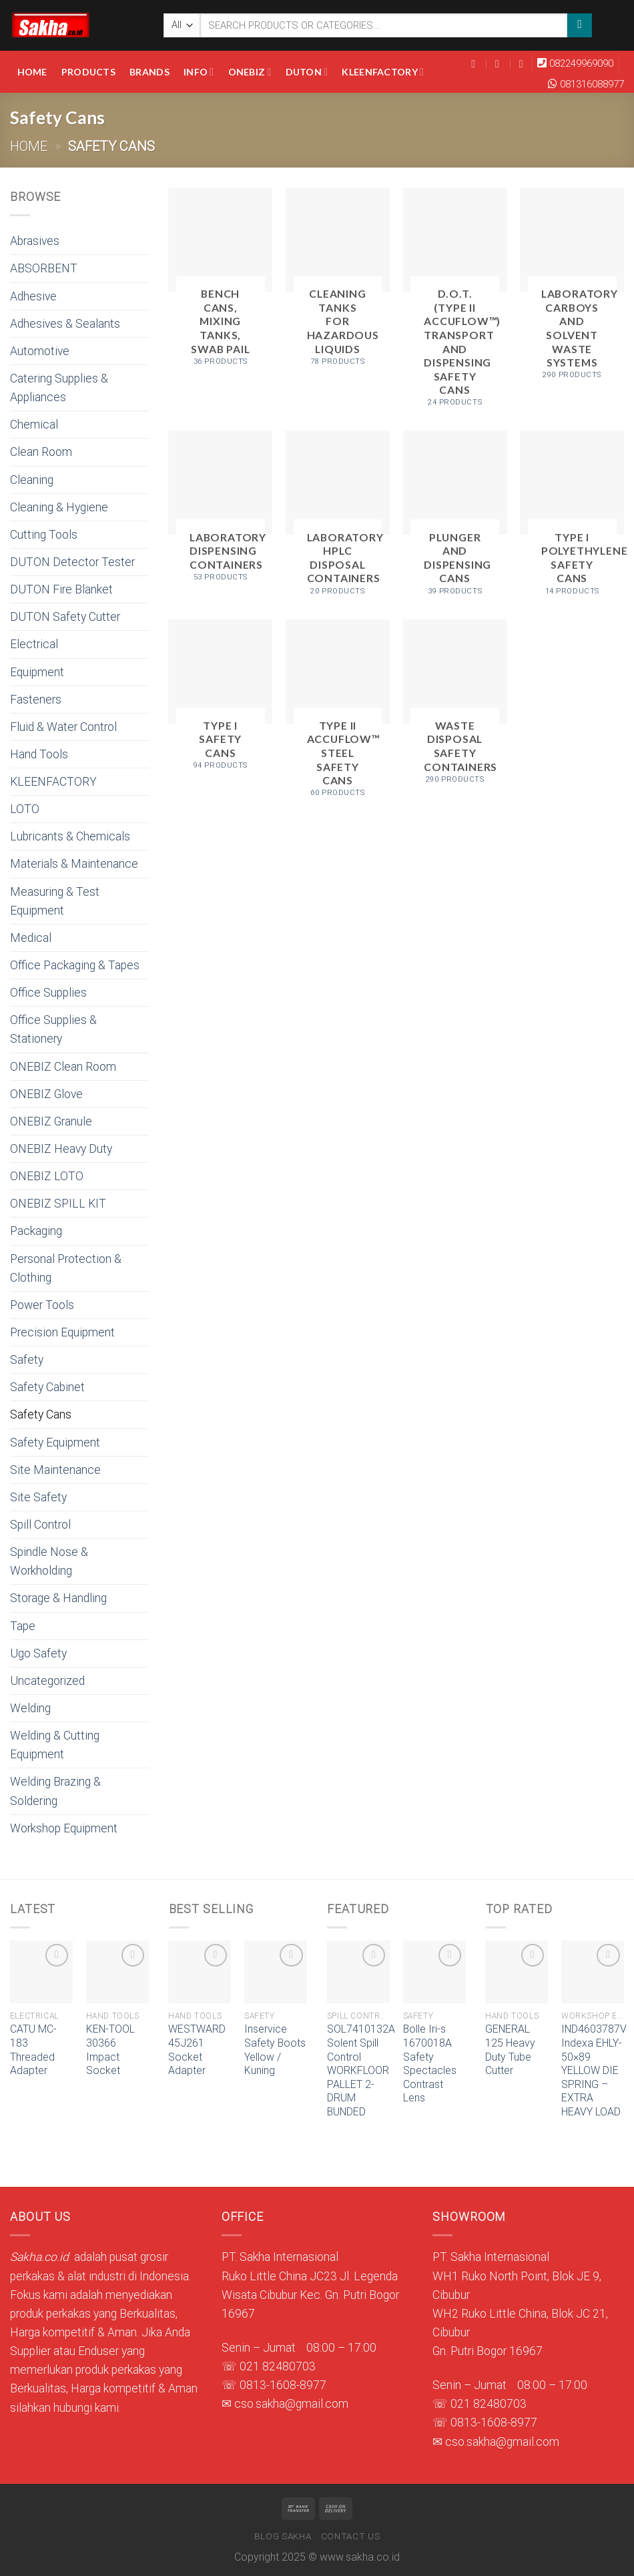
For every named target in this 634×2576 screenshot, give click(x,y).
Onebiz (250, 71)
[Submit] (579, 25)
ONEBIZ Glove (46, 1094)
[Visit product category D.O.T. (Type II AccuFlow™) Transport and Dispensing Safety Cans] (455, 303)
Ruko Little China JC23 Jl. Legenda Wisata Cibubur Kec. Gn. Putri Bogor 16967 (310, 2295)
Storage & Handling (58, 1598)
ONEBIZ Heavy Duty (61, 1148)
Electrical (34, 644)
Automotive (39, 351)
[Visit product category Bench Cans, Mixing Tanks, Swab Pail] (220, 282)
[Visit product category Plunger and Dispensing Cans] (455, 518)
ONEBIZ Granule (51, 1121)
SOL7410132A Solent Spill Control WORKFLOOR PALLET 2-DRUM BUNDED (361, 2070)
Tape (22, 1626)
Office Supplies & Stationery (53, 1029)
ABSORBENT (43, 268)
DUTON (307, 71)
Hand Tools (39, 754)
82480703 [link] (289, 2366)
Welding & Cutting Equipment (54, 1745)
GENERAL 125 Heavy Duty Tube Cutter (510, 2050)
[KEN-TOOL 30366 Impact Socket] (117, 1972)
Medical (30, 938)
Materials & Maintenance (74, 863)
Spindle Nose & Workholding (49, 1561)
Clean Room (41, 452)
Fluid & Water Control (63, 727)
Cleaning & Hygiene (59, 507)
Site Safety (38, 1497)
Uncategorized (47, 1681)
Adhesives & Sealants (65, 323)
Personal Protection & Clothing (65, 1268)
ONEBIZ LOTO (46, 1176)
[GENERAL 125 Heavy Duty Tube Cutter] (516, 1972)
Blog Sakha (283, 2536)
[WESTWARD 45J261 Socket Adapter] (199, 1972)
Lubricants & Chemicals (70, 836)
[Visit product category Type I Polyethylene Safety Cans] (572, 518)
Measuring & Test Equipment (54, 901)
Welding (30, 1708)
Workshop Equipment (63, 1828)
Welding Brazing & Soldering (55, 1791)
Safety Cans (40, 1414)
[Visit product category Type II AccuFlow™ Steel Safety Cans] (338, 713)
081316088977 (592, 84)
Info (199, 71)
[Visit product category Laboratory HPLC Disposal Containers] (338, 518)
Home (32, 71)
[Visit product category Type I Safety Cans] (220, 700)
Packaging (36, 1231)
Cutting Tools (43, 534)
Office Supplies (48, 992)
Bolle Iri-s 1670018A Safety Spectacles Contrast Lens (429, 2063)
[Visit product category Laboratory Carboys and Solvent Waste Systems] (572, 289)
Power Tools (42, 1305)
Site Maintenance (55, 1470)
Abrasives (34, 241)
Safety (26, 1359)
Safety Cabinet (47, 1387)
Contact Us (350, 2536)
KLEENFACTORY (383, 71)
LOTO (24, 809)
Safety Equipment (55, 1442)
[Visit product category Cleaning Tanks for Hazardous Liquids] (338, 282)
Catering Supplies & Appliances (59, 388)
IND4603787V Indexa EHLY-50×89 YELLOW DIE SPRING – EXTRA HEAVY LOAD (594, 2070)
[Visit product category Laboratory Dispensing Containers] (220, 511)
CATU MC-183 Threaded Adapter (33, 2050)
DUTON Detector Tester (72, 562)
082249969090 (581, 63)
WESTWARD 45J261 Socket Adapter (197, 2050)
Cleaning (31, 480)
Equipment (37, 672)
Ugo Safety (38, 1653)
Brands (149, 71)
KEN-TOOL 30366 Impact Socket (110, 2050)
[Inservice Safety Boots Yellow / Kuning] (275, 1972)
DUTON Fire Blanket (61, 589)
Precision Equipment (62, 1332)
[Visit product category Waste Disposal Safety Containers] (455, 707)
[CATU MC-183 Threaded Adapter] (41, 1972)
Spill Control (40, 1524)
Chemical (34, 424)
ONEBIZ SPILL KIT (58, 1203)
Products (88, 71)
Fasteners (35, 699)
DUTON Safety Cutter (65, 616)
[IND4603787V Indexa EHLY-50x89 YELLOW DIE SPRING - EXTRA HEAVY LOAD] (592, 1972)
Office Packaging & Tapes (74, 965)
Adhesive (33, 296)
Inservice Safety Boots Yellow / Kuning (275, 2050)
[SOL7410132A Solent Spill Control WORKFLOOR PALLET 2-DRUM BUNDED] (358, 1972)
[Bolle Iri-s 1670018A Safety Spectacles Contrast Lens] (434, 1972)
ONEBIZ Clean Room (63, 1066)
